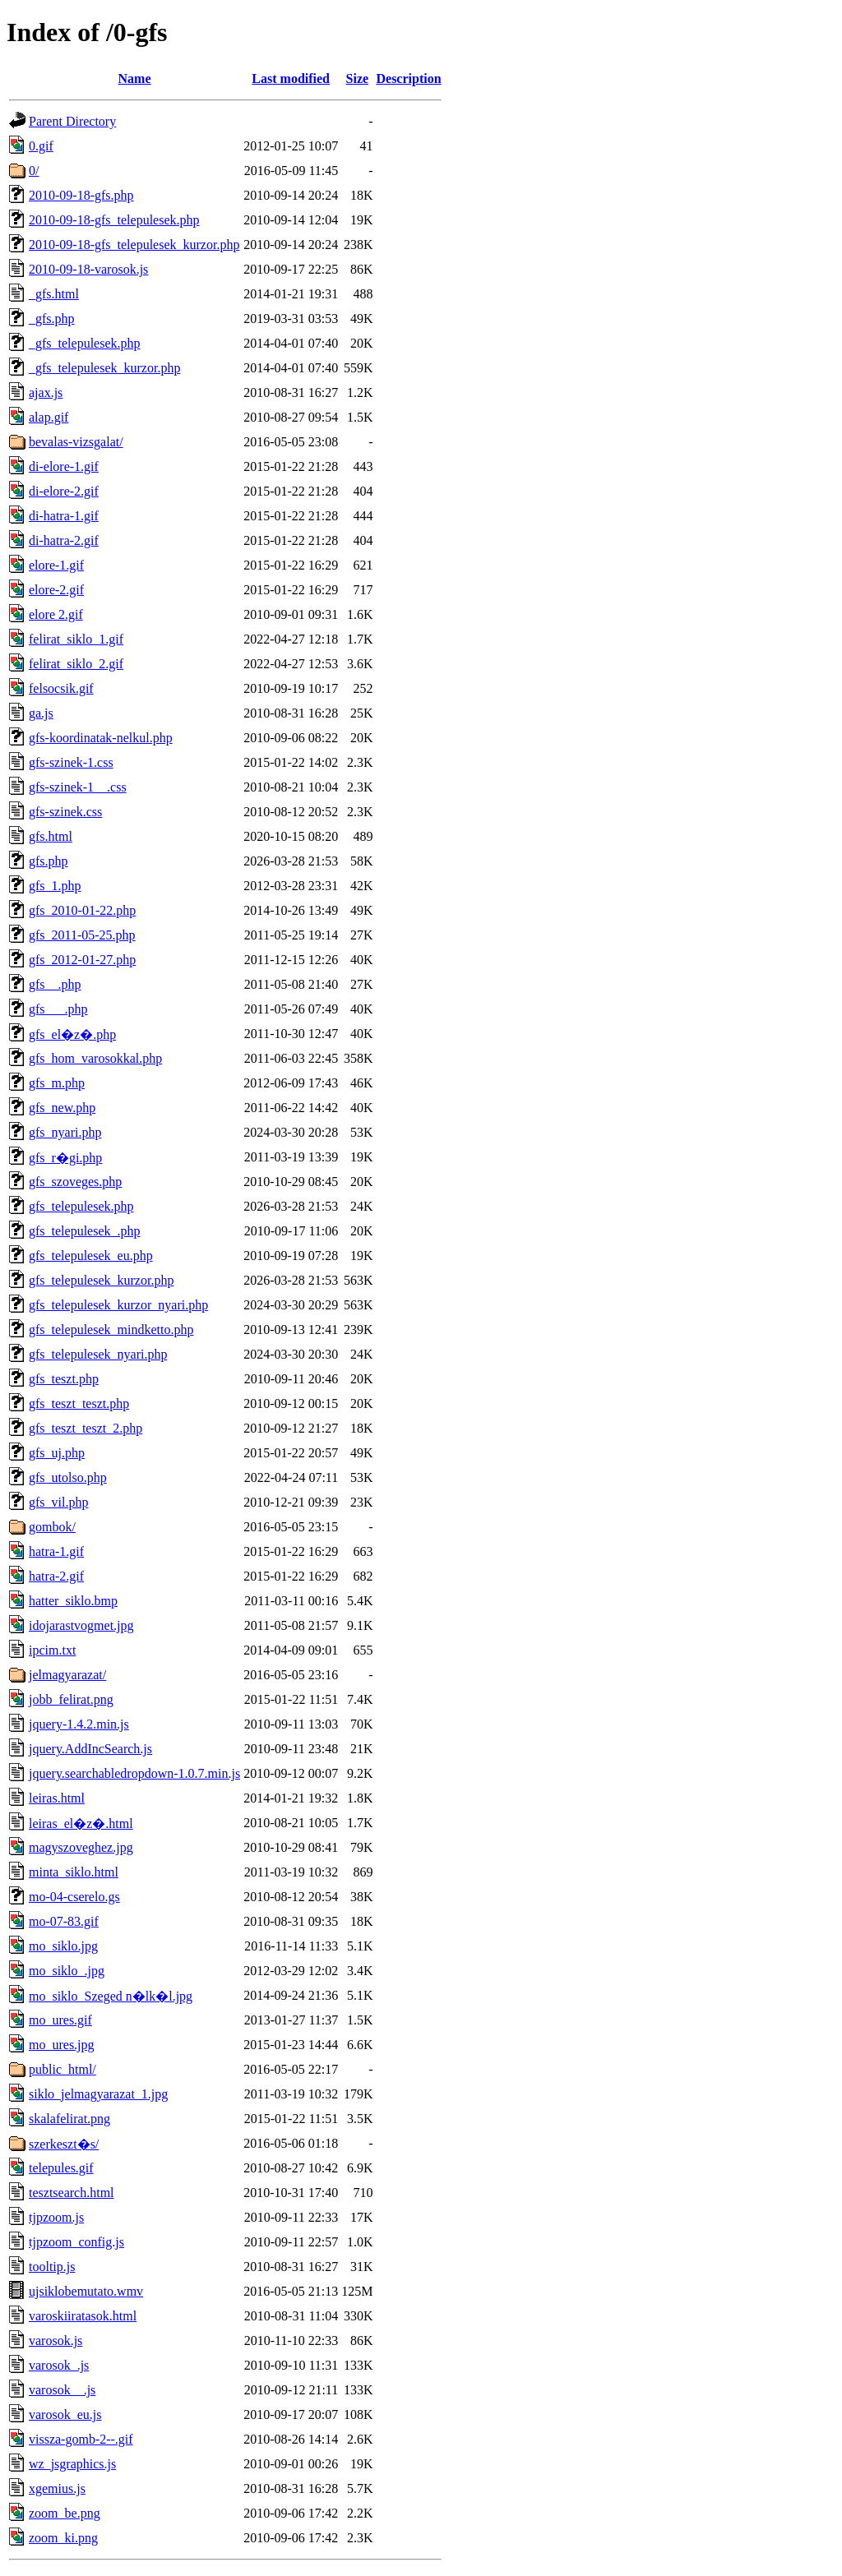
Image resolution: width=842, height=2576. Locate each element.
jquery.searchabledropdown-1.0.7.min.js (134, 1773)
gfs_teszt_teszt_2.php (85, 1428)
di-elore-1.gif (64, 466)
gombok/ (52, 1527)
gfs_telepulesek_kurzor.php (101, 1280)
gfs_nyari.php (65, 1132)
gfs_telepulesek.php (81, 1206)
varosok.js (55, 2340)
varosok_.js (59, 2365)
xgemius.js (57, 2488)
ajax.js (45, 392)
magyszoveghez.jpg (81, 1847)
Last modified (291, 78)
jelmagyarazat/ (67, 1675)
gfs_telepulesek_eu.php (91, 1256)
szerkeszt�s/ (64, 2144)
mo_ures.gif (60, 2020)
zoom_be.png (64, 2513)
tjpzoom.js (56, 2217)
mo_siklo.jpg (63, 1946)
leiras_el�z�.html (81, 1823)
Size (357, 78)
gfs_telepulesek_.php (85, 1231)
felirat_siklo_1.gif (76, 639)
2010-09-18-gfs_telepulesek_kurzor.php (134, 245)
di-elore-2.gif (64, 491)
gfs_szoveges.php (75, 1182)
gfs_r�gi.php (65, 1158)
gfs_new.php (62, 1108)
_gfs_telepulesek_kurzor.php (104, 368)
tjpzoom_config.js (76, 2242)
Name (134, 78)
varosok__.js (62, 2390)
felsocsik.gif (61, 688)
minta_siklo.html (73, 1872)
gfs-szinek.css (65, 812)
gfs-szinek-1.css (71, 762)
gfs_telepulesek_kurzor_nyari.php (118, 1305)
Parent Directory (72, 121)
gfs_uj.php (57, 1453)
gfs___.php (58, 1009)
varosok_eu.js (65, 2414)
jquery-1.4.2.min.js (79, 1724)
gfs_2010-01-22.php (82, 910)
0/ (34, 171)
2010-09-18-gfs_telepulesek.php (114, 220)
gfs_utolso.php (68, 1477)
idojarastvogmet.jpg (81, 1625)
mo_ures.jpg (62, 2045)
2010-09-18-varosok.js (88, 269)
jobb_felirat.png (71, 1699)
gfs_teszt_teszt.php (79, 1403)
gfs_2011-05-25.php (82, 935)
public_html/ (62, 2069)
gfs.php (48, 861)
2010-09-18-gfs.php (81, 195)
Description (408, 78)
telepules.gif (61, 2168)
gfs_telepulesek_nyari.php (98, 1354)
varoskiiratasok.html (82, 2316)
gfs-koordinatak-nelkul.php (101, 738)
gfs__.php (55, 984)
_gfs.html (54, 294)
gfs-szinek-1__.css (78, 787)
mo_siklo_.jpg (66, 1971)
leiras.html (57, 1798)
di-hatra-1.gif (64, 516)
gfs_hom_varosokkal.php (95, 1058)
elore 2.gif (56, 614)
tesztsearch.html (71, 2193)
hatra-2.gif (56, 1576)
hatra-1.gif (56, 1551)
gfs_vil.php (58, 1502)
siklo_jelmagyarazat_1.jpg (98, 2094)
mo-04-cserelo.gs (74, 1897)
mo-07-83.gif (64, 1921)
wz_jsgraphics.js (72, 2464)
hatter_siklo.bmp (73, 1601)
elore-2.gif (56, 590)
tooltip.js (52, 2267)
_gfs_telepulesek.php (85, 343)
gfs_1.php (55, 886)
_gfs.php (52, 318)
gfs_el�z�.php (72, 1034)
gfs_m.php (57, 1083)
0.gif (41, 146)
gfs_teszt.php (64, 1379)
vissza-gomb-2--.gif (81, 2439)
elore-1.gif (56, 565)
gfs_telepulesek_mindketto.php (111, 1329)
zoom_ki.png (63, 2538)
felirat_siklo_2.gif (76, 664)
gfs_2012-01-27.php (82, 960)
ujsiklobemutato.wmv (86, 2291)
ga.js (41, 713)
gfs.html (50, 836)
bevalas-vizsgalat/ (76, 442)
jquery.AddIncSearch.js (90, 1749)
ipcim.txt (52, 1650)
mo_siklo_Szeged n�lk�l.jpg (110, 1996)
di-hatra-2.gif (64, 540)
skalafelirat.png (69, 2119)
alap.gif (48, 417)
